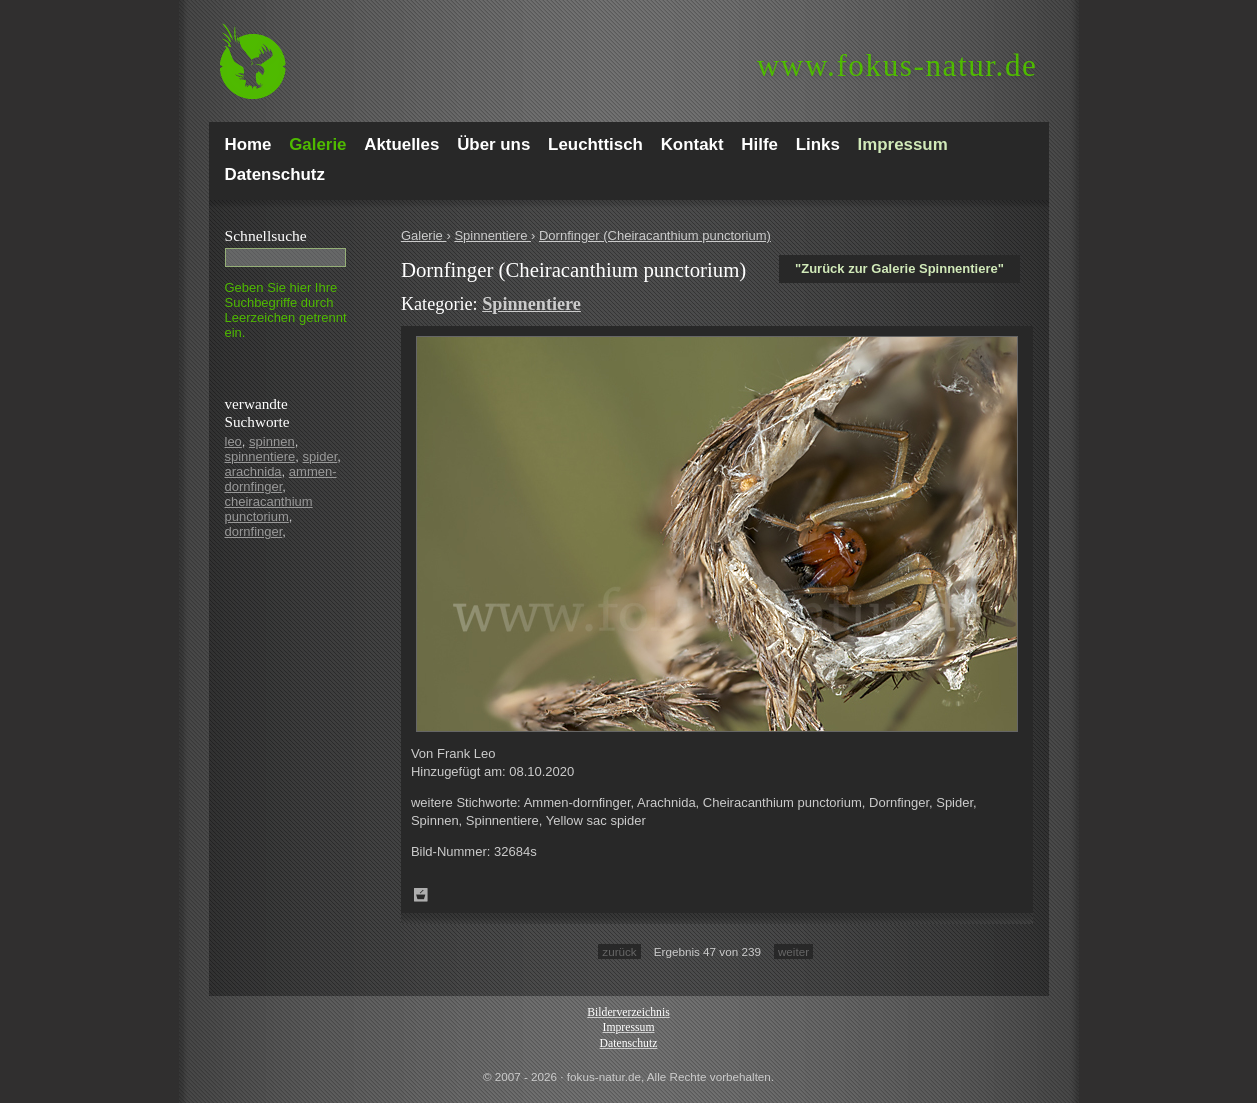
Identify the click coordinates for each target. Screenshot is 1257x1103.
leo (233, 441)
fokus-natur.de (897, 65)
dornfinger (254, 531)
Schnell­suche (266, 235)
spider (320, 456)
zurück (619, 951)
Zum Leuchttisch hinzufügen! (421, 895)
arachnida (253, 471)
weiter (793, 951)
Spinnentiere (492, 235)
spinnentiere (260, 456)
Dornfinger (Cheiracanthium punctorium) (655, 235)
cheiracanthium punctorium (269, 509)
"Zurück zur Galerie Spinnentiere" (899, 268)
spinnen (272, 441)
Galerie (424, 235)
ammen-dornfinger (281, 479)
